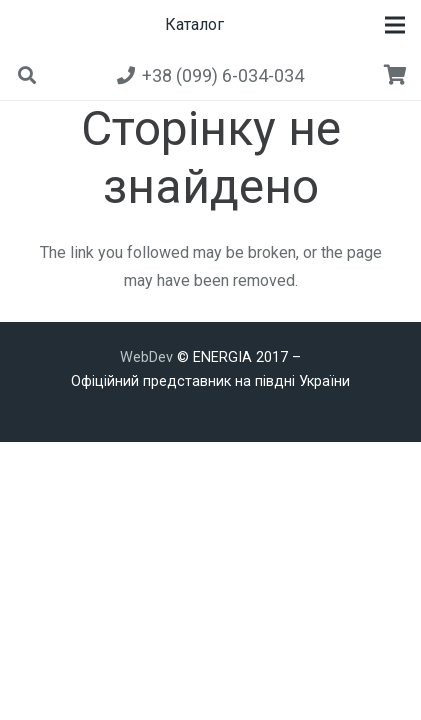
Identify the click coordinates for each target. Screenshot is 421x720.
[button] (395, 25)
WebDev (148, 357)
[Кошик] (396, 75)
